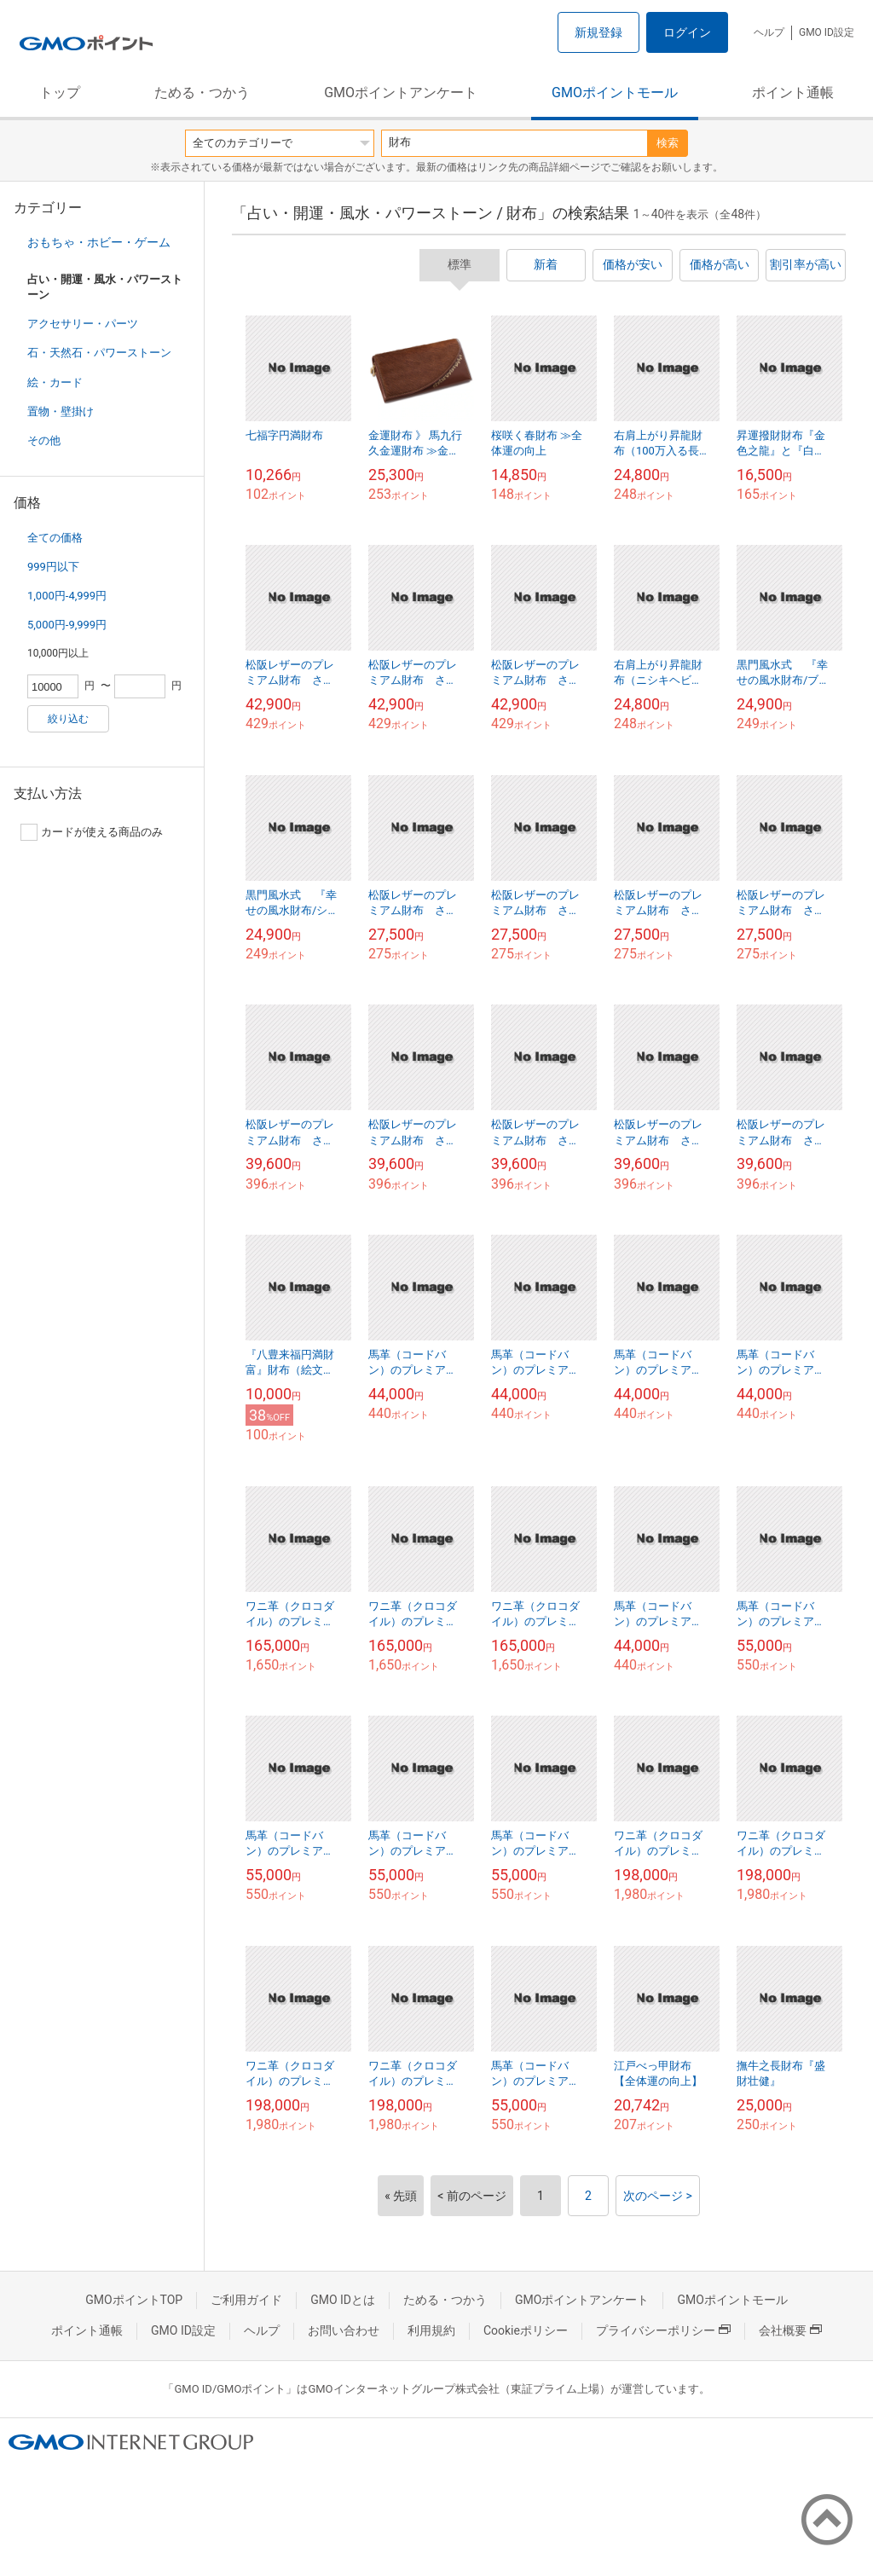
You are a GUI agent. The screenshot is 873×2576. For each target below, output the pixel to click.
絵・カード (55, 382)
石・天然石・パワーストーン (99, 352)
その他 (44, 440)
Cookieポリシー (525, 2330)
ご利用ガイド (246, 2300)
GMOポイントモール (615, 92)
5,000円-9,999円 (67, 624)
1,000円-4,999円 (67, 595)
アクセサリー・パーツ (82, 323)
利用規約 (431, 2330)
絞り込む (68, 719)
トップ (59, 92)
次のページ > (657, 2196)
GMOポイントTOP (133, 2300)
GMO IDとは (342, 2300)
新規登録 (598, 32)
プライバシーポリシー (663, 2330)
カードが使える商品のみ (91, 832)
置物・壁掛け (60, 411)
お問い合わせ (343, 2330)
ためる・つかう (202, 92)
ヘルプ (769, 32)
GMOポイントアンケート (400, 92)
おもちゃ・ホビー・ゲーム (99, 242)
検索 (667, 142)
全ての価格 (55, 537)
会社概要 (790, 2330)
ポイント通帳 (793, 92)
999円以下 (53, 566)
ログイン (687, 32)
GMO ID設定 (826, 32)
